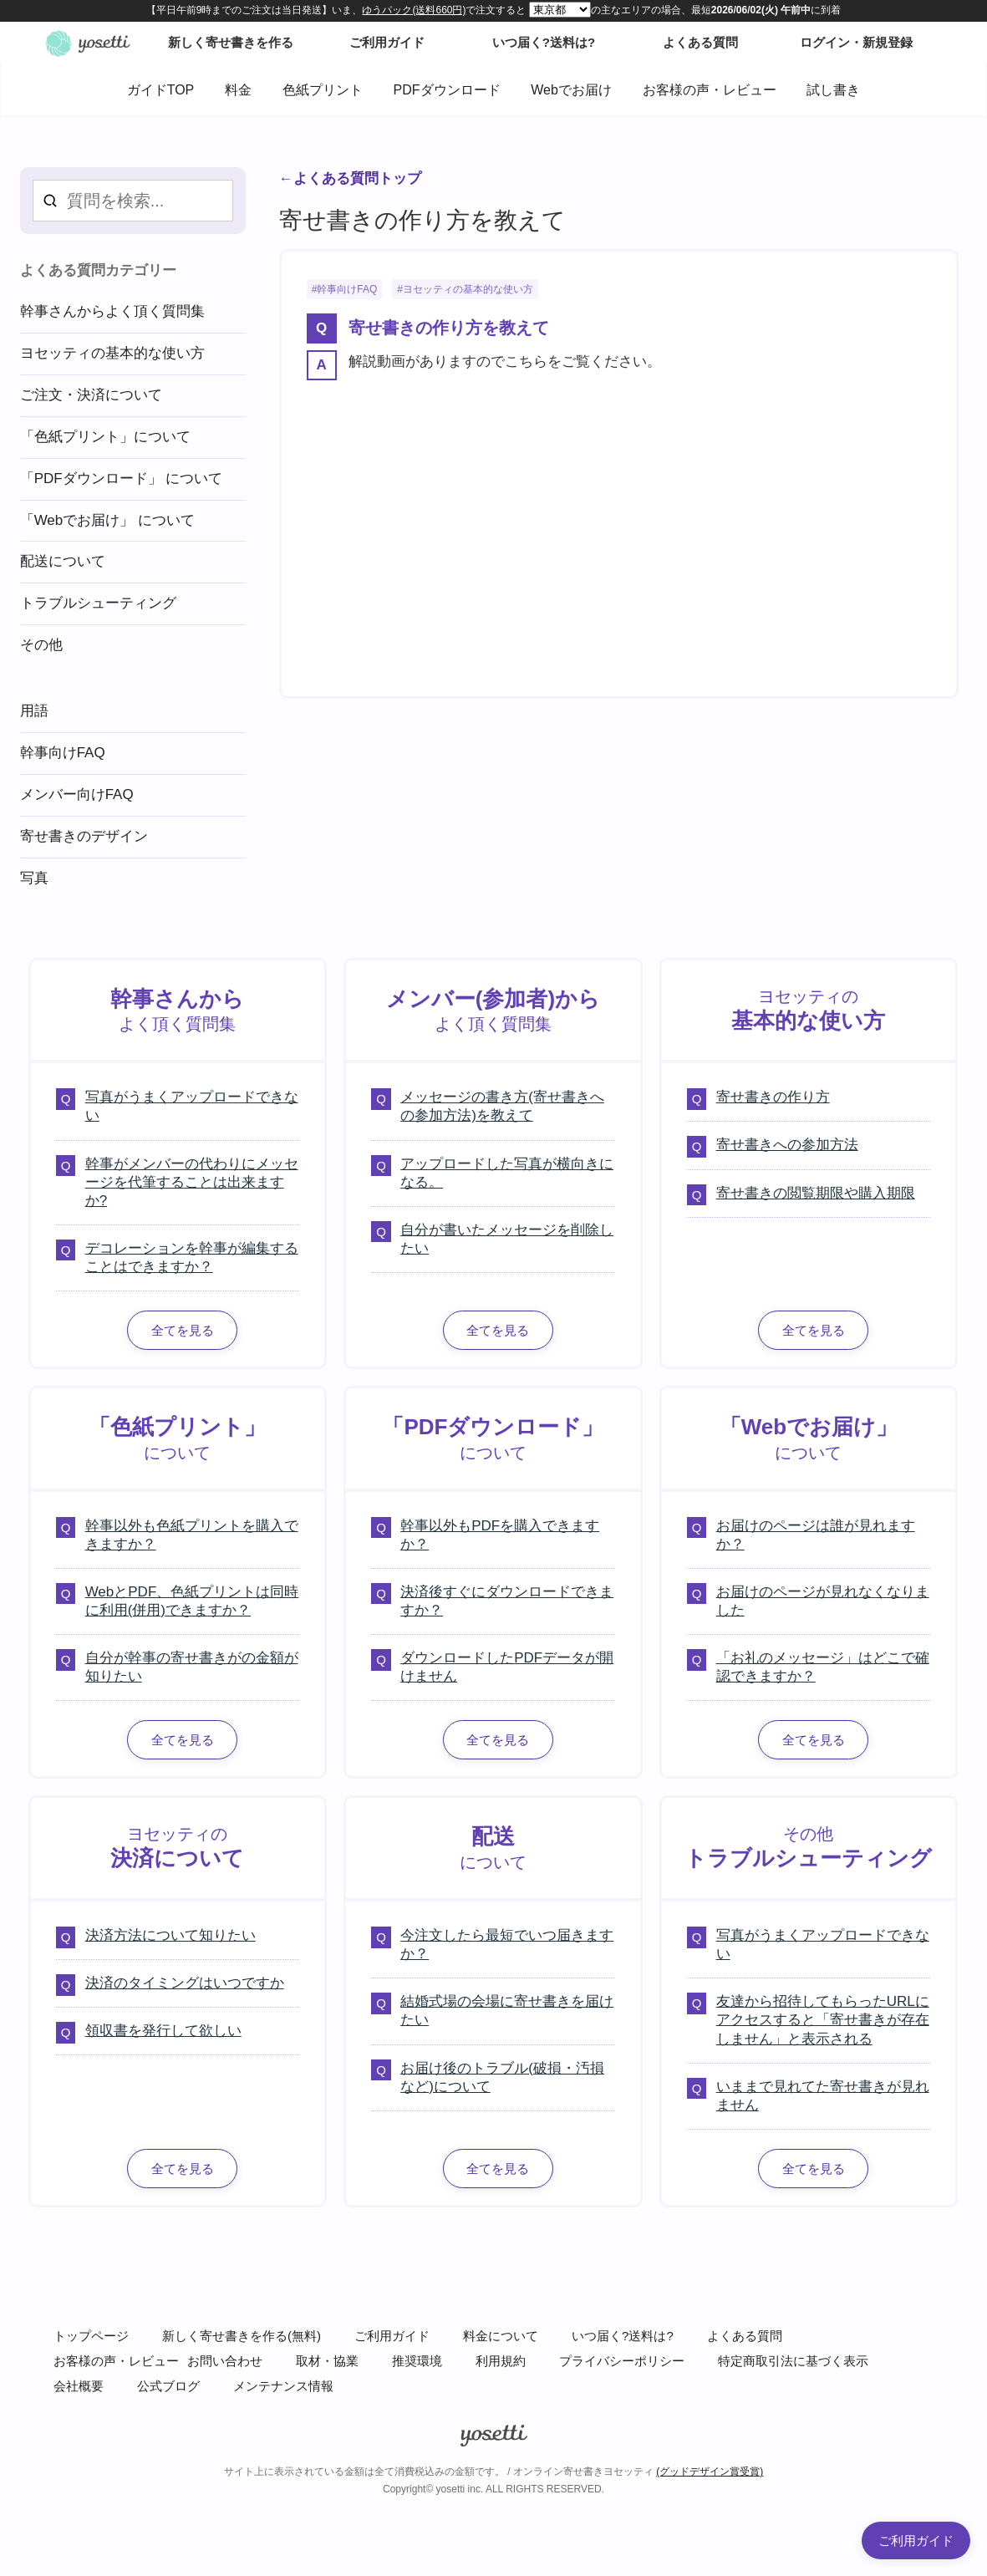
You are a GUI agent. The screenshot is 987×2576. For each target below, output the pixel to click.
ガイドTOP (161, 90)
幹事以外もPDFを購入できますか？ (499, 1535)
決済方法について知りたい (170, 1935)
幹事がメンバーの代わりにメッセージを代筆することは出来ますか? (191, 1182)
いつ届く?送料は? (623, 2336)
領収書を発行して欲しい (163, 2031)
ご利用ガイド (392, 2336)
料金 (238, 90)
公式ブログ (168, 2386)
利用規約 (501, 2361)
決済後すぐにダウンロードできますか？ (506, 1601)
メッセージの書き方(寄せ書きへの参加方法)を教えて (502, 1106)
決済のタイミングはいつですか (184, 1983)
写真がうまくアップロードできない (191, 1106)
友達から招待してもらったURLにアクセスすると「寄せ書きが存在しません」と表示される (822, 2019)
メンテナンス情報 (283, 2386)
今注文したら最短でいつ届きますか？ (506, 1944)
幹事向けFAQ (347, 289)
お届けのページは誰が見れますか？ (815, 1535)
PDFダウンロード (447, 90)
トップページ (91, 2336)
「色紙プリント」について (105, 437)
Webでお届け (571, 90)
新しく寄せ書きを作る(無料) (241, 2336)
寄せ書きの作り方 (773, 1097)
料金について (500, 2336)
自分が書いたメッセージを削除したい (506, 1239)
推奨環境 (417, 2361)
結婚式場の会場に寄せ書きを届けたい (506, 2010)
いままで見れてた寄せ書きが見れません (822, 2096)
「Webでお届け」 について (107, 520)
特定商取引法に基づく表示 (793, 2361)
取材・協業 (327, 2361)
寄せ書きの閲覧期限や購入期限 (815, 1193)
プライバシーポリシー (621, 2361)
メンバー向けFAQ (77, 794)
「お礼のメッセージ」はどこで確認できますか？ (822, 1667)
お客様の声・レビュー (709, 90)
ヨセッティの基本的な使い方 (468, 289)
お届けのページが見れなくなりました (822, 1601)
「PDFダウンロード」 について (121, 478)
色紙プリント (322, 90)
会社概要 (78, 2386)
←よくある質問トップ (350, 178)
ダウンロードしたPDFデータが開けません (506, 1667)
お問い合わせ (224, 2361)
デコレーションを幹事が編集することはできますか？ (191, 1257)
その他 (41, 645)
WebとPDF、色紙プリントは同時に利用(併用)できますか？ (192, 1601)
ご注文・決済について (91, 395)
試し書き (833, 90)
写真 (34, 878)
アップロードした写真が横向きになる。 (506, 1173)
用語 (34, 711)
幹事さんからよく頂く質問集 (112, 311)
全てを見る (182, 1330)
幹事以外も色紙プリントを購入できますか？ (191, 1535)
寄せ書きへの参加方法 (787, 1145)
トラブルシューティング (98, 603)
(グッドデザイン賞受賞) (709, 2471)
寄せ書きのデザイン (84, 836)
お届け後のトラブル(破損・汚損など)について (502, 2077)
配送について (62, 561)
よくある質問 (744, 2336)
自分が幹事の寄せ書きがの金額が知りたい (191, 1667)
